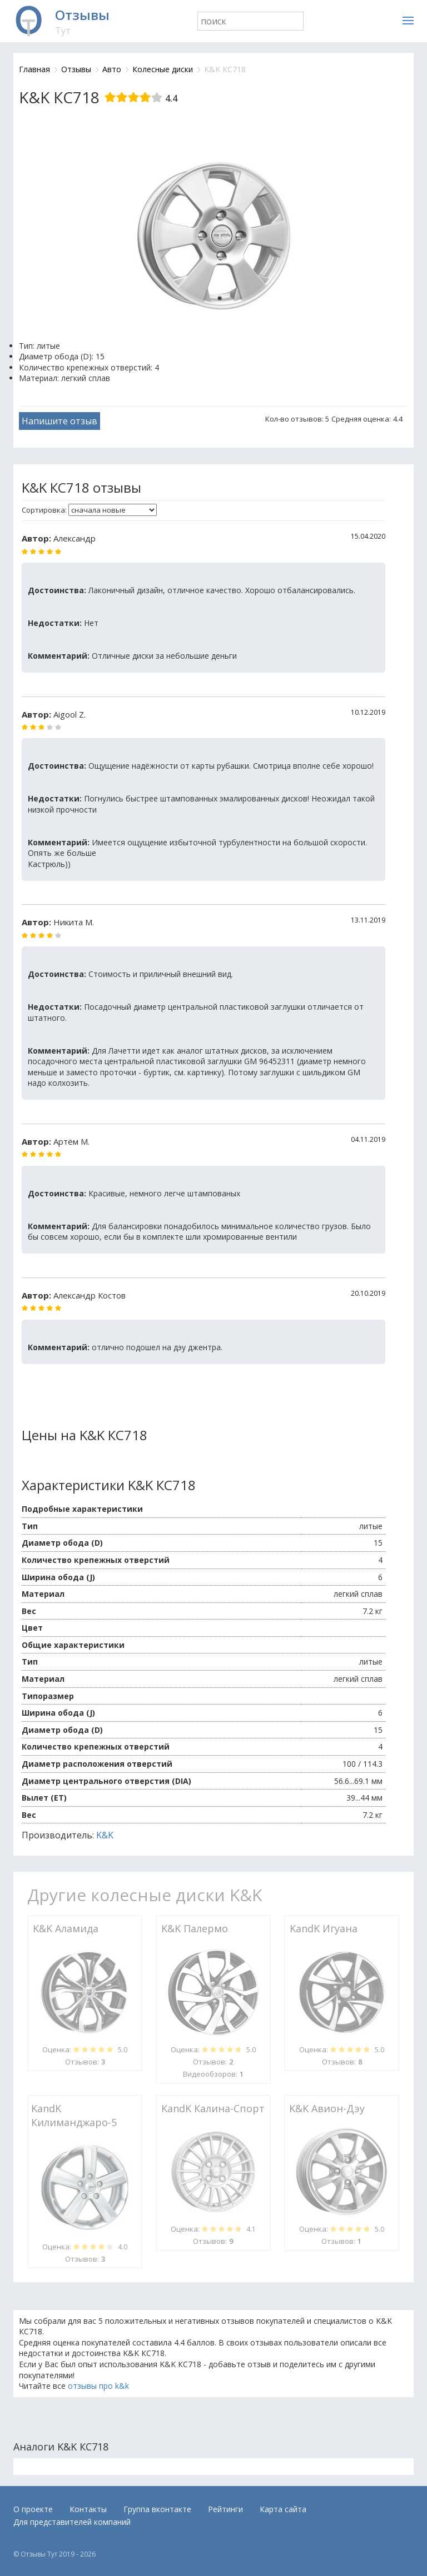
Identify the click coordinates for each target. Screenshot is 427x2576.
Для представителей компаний (72, 2522)
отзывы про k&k (98, 2385)
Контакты (88, 2509)
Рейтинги (225, 2509)
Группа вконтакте (157, 2509)
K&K (104, 1835)
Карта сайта (283, 2509)
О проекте (33, 2509)
